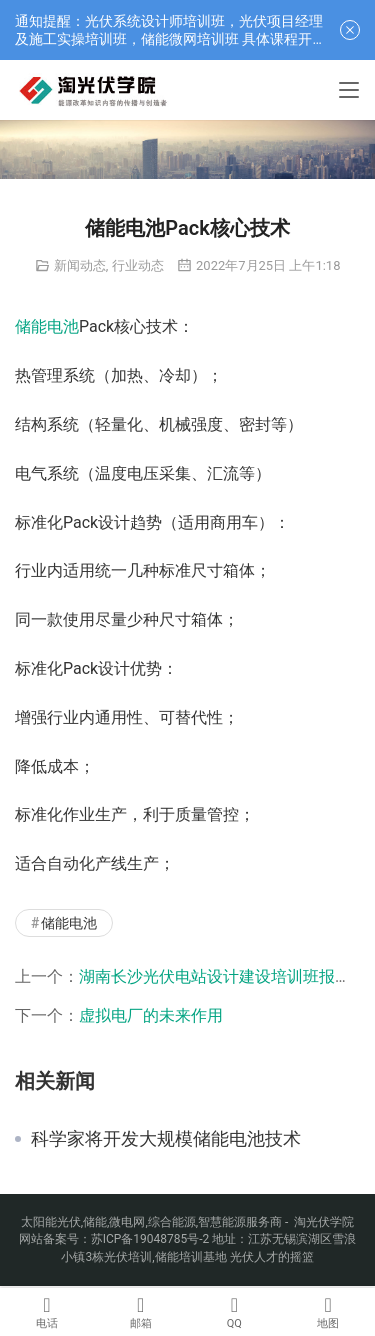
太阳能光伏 (51, 1222)
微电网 (127, 1222)
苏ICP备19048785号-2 (150, 1239)
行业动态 (138, 265)
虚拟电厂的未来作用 (151, 1015)
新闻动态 (80, 265)
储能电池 (47, 326)
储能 (95, 1222)
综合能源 (172, 1222)
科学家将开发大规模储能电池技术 (166, 1139)
